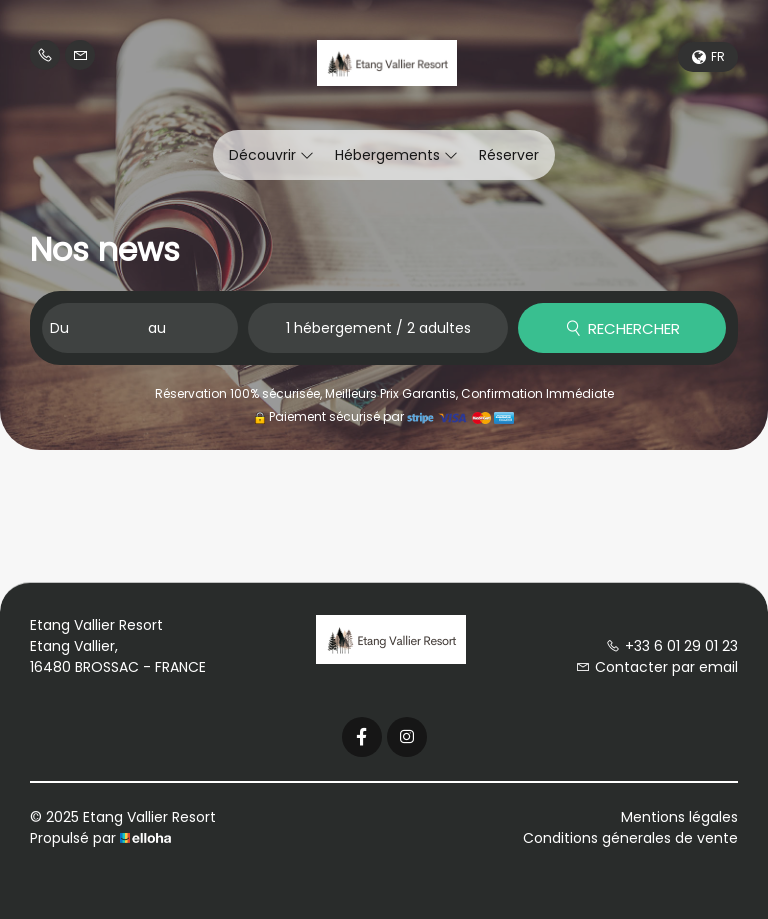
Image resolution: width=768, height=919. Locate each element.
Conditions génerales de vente (630, 838)
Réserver (509, 155)
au (157, 328)
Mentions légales (679, 817)
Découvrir (271, 155)
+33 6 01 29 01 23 (672, 646)
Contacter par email (657, 667)
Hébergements (396, 155)
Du (59, 328)
